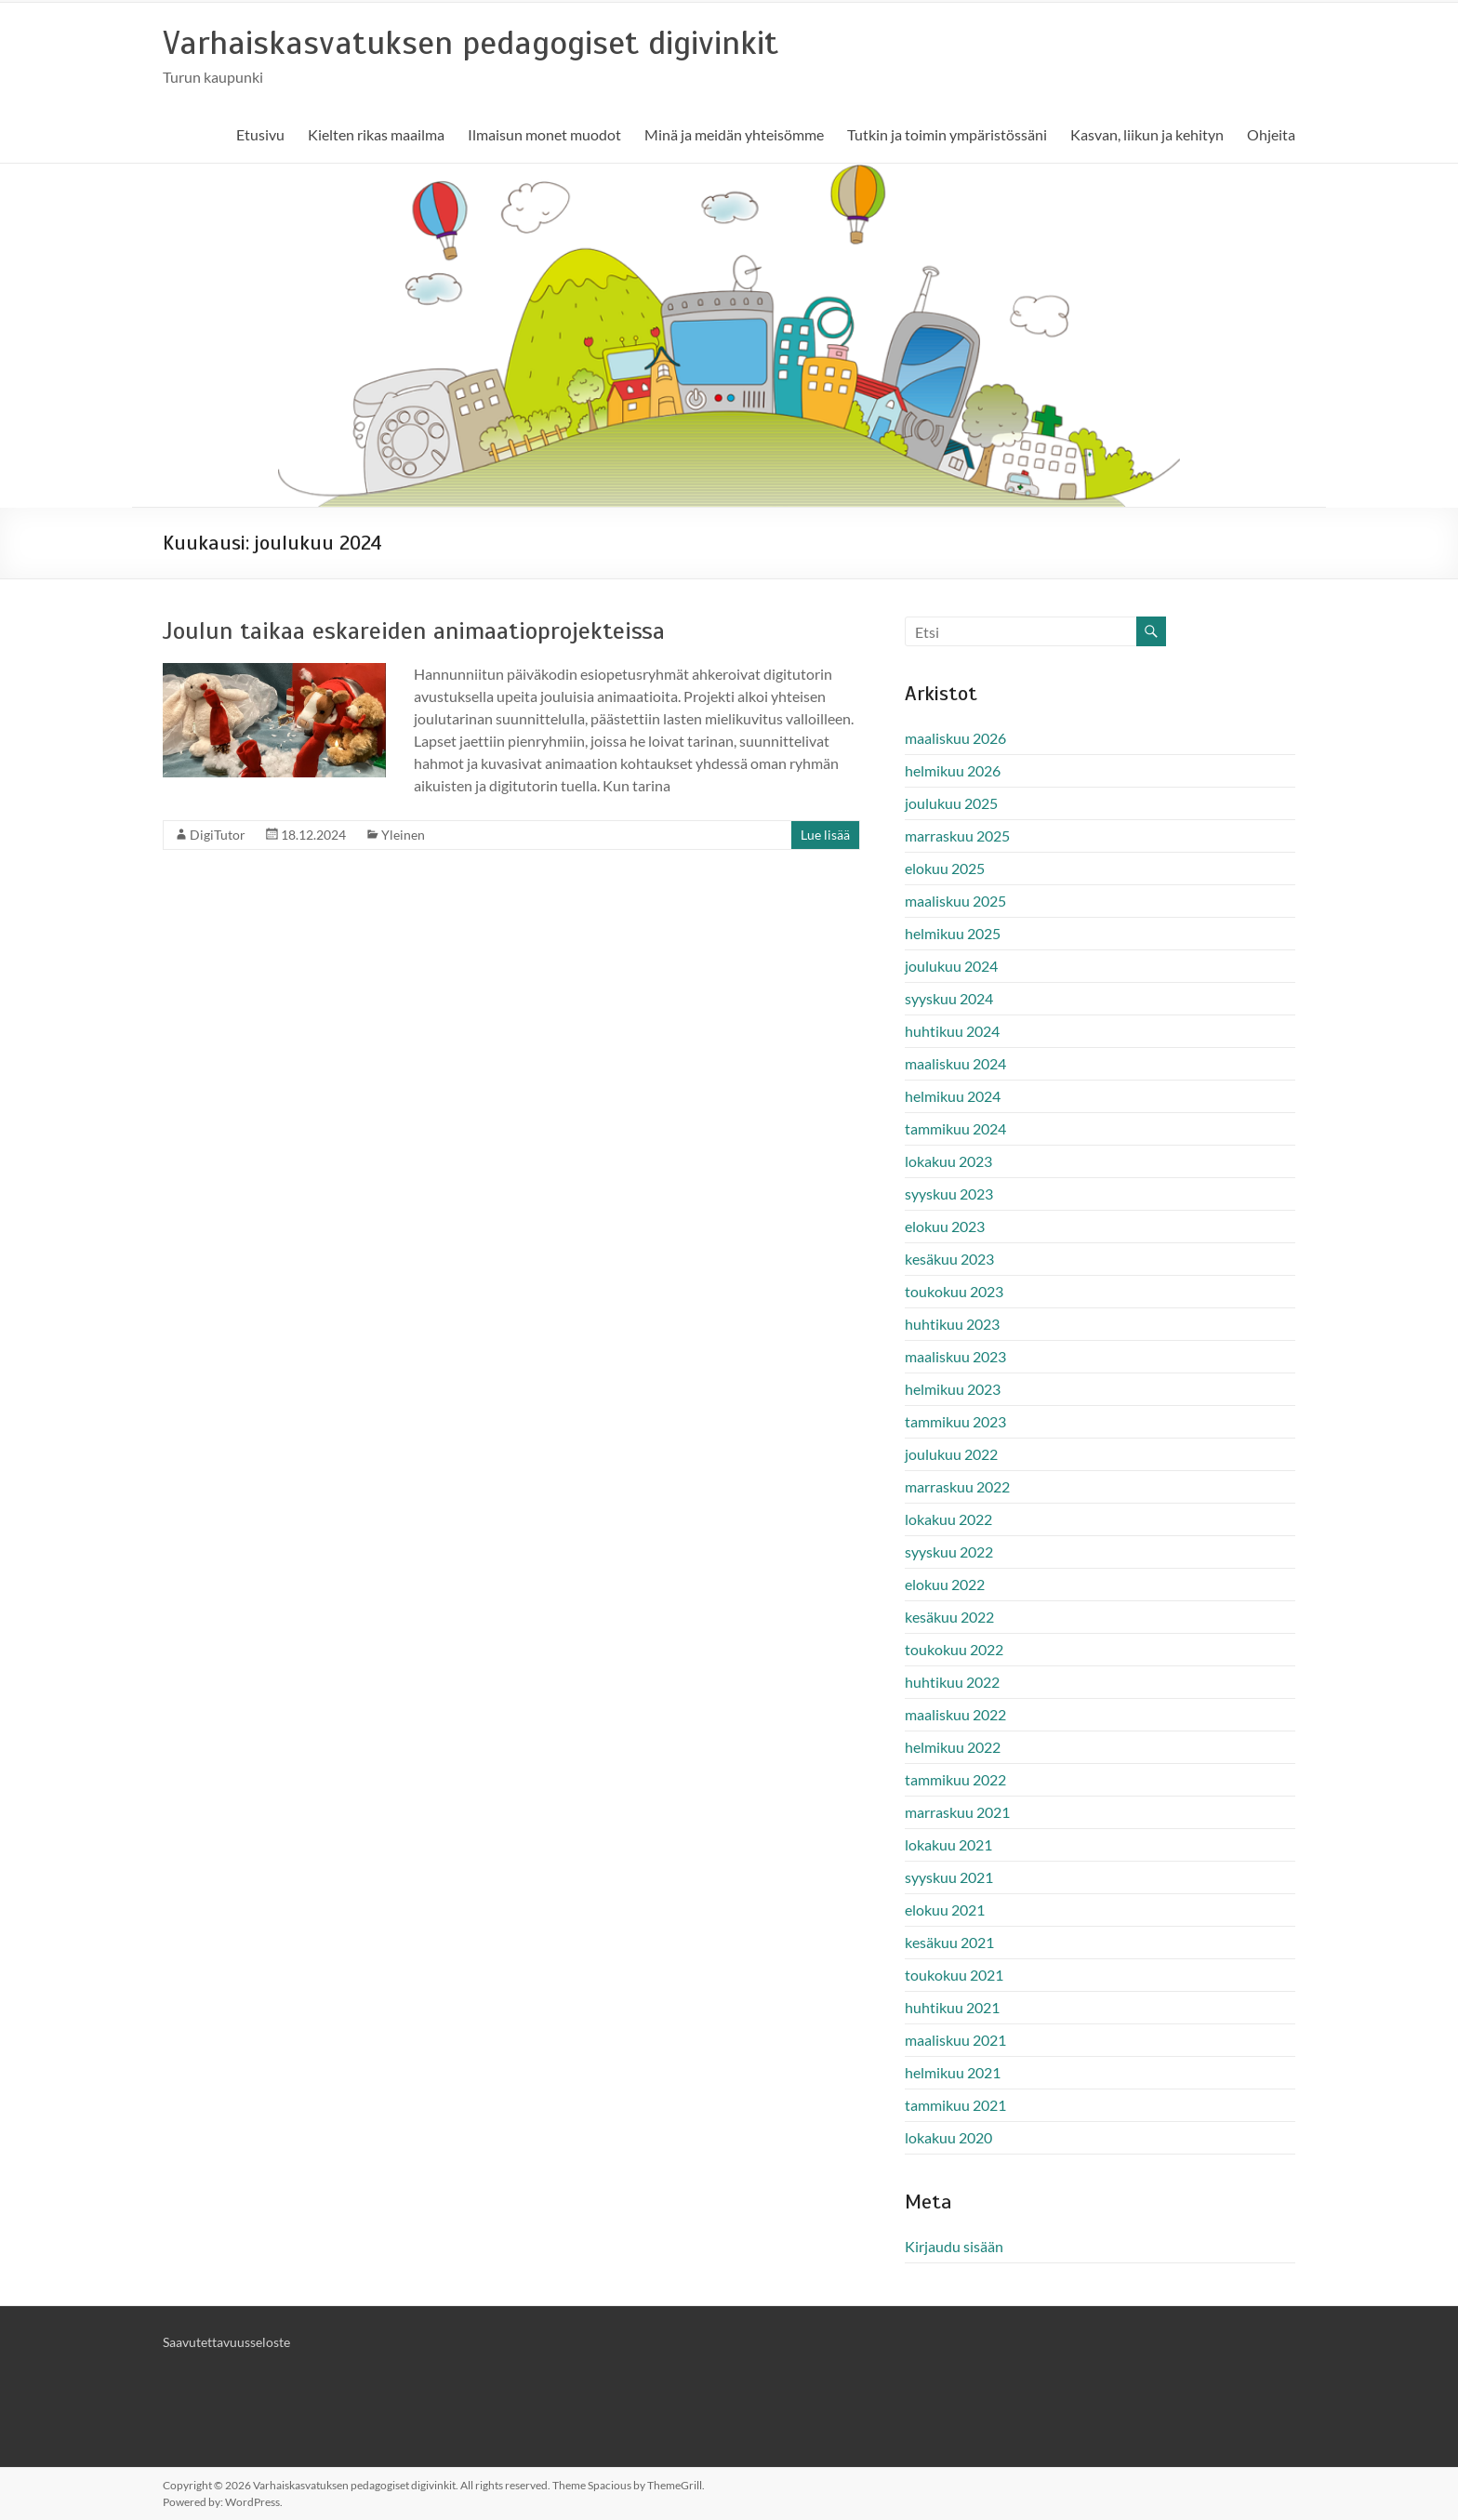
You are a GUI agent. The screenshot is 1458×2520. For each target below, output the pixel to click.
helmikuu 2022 (953, 1747)
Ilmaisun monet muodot (544, 134)
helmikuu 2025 (953, 933)
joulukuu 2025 (951, 803)
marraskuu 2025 (957, 835)
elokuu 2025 (945, 868)
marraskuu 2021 (957, 1812)
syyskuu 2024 (949, 998)
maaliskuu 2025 (955, 900)
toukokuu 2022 (954, 1649)
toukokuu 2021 (954, 1974)
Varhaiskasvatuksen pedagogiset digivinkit (470, 42)
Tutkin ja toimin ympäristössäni (947, 134)
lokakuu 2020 (948, 2137)
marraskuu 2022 (957, 1486)
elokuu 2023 (945, 1226)
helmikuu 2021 (953, 2072)
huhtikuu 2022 (952, 1682)
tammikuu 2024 (955, 1128)
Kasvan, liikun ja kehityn (1147, 134)
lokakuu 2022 (948, 1519)
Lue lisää (825, 834)
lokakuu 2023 (948, 1161)
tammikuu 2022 (955, 1779)
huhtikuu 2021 (952, 2007)
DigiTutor (217, 834)
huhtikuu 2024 (952, 1031)
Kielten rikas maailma (376, 134)
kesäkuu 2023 (949, 1258)
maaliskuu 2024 (955, 1063)
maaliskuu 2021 (955, 2040)
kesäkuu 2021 (949, 1942)
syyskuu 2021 (949, 1877)
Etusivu (260, 134)
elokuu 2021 (945, 1909)
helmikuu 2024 (953, 1096)
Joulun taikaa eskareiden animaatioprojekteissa (414, 631)
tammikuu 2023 (955, 1421)
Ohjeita (1271, 134)
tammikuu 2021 (955, 2105)
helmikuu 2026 (953, 770)
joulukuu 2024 (951, 966)
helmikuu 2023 (953, 1389)
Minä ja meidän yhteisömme (734, 134)
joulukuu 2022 (951, 1454)
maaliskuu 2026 (955, 738)
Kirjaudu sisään (954, 2246)
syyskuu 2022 (949, 1551)
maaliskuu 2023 (955, 1356)
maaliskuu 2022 (955, 1714)
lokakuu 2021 (948, 1844)
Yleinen (403, 834)
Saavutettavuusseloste (226, 2342)
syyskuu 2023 (949, 1193)
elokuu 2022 (945, 1584)
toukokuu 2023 (954, 1291)
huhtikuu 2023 (952, 1324)
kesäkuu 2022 (949, 1616)
